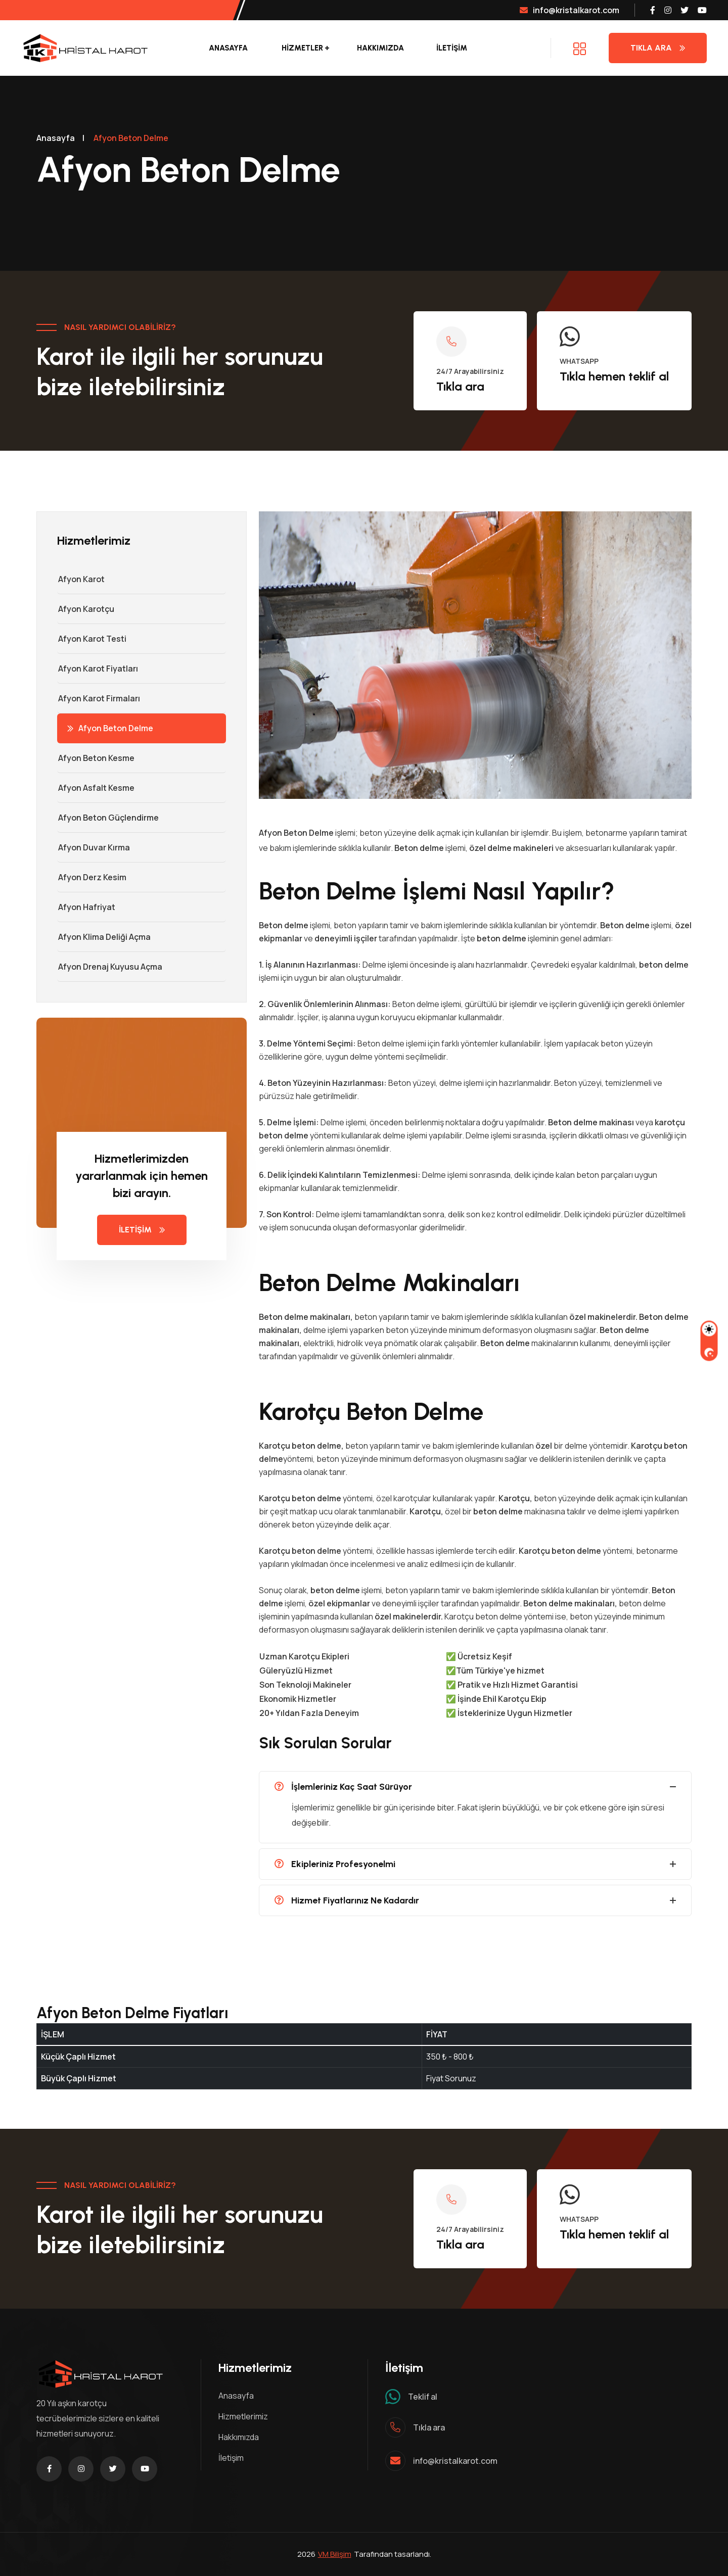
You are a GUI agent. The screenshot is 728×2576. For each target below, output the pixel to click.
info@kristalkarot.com (569, 10)
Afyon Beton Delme (110, 728)
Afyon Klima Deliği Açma (104, 936)
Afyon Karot (81, 579)
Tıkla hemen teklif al (614, 376)
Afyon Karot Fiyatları (97, 668)
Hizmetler (302, 48)
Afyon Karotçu (85, 608)
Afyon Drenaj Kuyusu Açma (109, 966)
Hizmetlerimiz (243, 2416)
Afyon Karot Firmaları (98, 698)
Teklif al (422, 2396)
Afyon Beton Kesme (95, 758)
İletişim (231, 2457)
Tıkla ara (460, 386)
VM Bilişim (334, 2554)
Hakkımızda (380, 48)
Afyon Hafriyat (86, 907)
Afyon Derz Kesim (91, 877)
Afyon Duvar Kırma (93, 847)
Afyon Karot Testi (91, 638)
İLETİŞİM (451, 48)
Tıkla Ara (657, 48)
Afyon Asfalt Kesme (95, 787)
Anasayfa (228, 48)
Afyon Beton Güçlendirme (108, 817)
